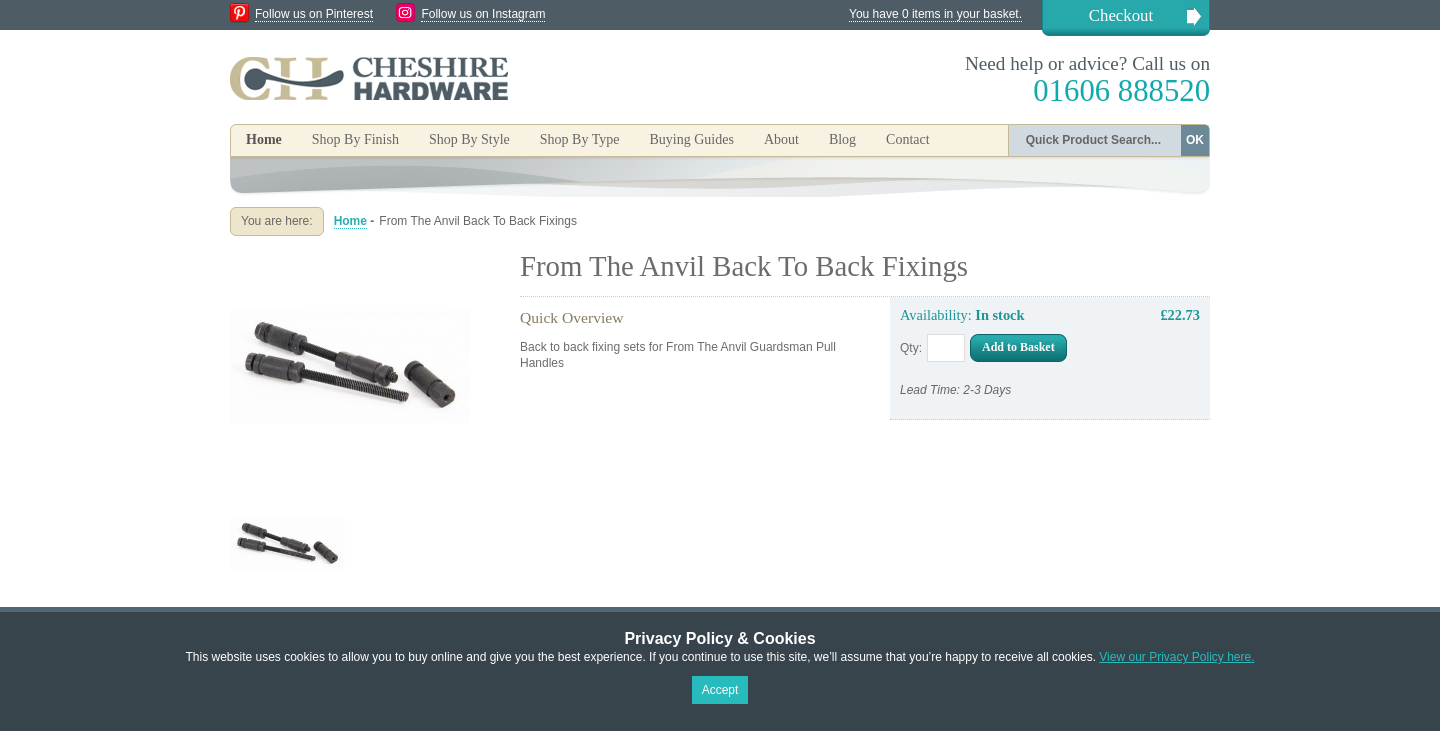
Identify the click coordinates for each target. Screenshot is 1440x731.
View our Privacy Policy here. (1176, 657)
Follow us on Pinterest (314, 14)
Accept (720, 690)
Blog (842, 139)
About (781, 139)
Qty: (911, 348)
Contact (908, 139)
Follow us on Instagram (483, 14)
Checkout (1121, 15)
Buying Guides (691, 139)
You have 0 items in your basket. (935, 14)
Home (264, 139)
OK (1195, 140)
